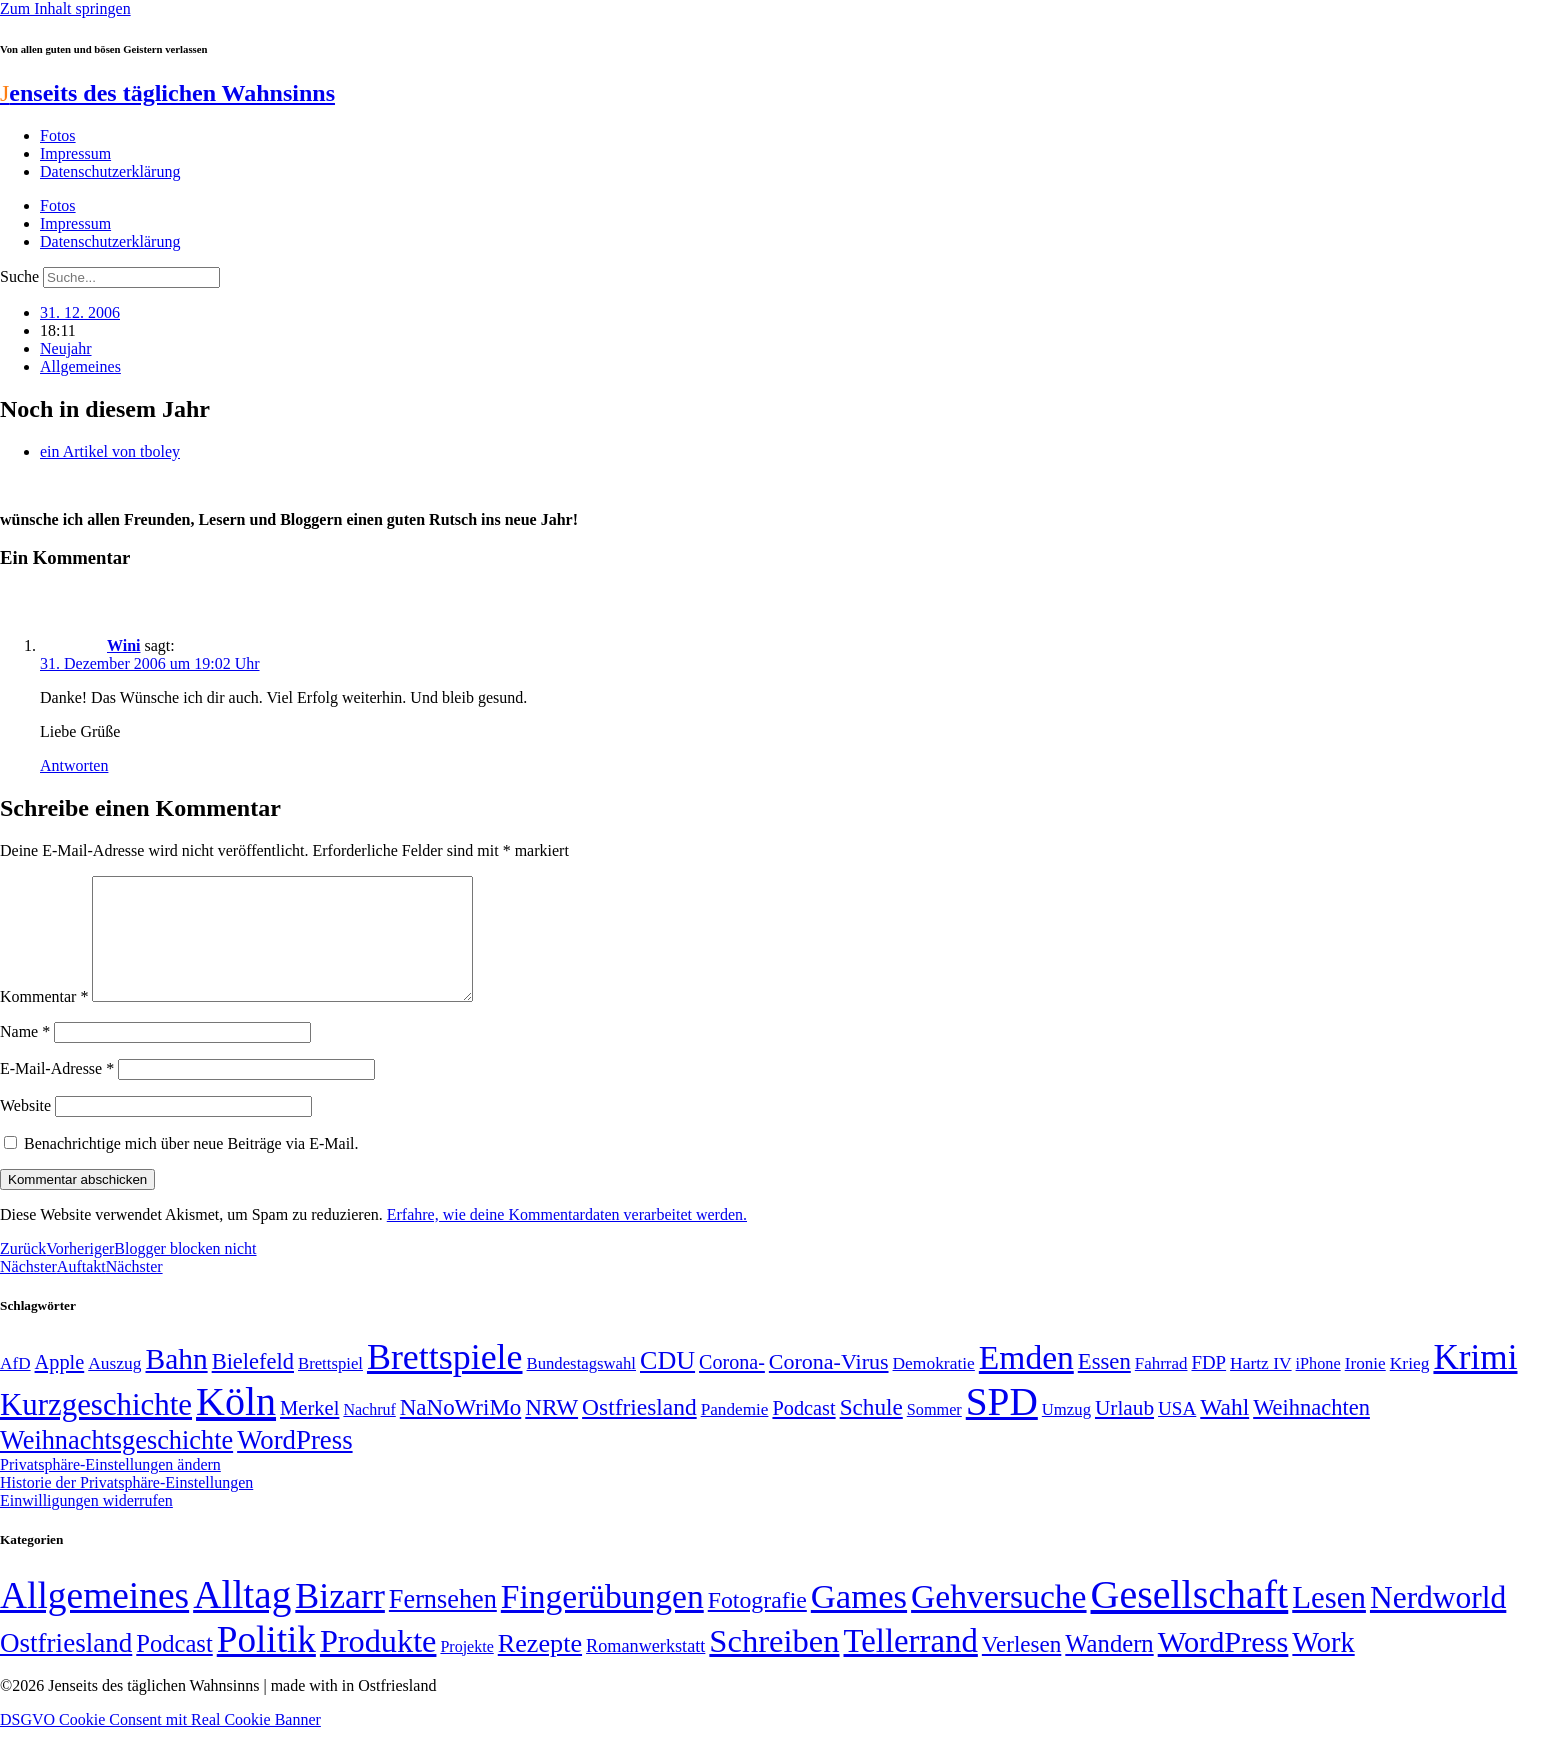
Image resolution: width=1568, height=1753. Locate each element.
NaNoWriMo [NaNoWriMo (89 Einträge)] (460, 1431)
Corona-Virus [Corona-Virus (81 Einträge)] (829, 1385)
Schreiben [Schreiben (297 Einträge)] (774, 1665)
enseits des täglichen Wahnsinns (167, 93)
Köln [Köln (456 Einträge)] (236, 1425)
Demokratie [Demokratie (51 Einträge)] (934, 1387)
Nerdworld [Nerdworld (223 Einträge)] (1438, 1621)
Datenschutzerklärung (110, 171)
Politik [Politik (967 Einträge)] (266, 1663)
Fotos (58, 135)
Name (25, 1055)
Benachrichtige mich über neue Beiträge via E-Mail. (191, 1167)
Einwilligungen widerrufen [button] (86, 1524)
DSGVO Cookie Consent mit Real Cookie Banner (160, 1743)
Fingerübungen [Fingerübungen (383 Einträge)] (602, 1620)
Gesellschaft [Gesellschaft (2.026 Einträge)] (1190, 1618)
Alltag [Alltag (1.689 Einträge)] (242, 1618)
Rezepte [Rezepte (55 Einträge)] (540, 1667)
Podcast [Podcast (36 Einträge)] (174, 1667)
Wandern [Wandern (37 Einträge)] (1109, 1667)
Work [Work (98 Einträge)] (1323, 1666)
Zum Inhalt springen (65, 8)
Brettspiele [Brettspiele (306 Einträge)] (445, 1381)
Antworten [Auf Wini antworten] (74, 765)
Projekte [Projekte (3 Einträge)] (466, 1670)
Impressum (75, 153)
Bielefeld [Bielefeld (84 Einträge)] (253, 1385)
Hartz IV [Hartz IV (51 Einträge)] (1260, 1387)
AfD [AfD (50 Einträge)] (15, 1387)
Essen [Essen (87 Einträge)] (1104, 1385)
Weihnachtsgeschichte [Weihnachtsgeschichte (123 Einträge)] (116, 1464)
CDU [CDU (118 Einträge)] (667, 1384)
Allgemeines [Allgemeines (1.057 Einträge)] (94, 1619)
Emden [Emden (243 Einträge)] (1026, 1381)
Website (25, 1129)
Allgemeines (80, 366)
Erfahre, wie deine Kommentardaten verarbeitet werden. (567, 1238)
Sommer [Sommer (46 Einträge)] (934, 1434)
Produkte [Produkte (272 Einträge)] (378, 1665)
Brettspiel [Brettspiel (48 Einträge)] (330, 1387)
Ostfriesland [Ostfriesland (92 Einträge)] (639, 1431)
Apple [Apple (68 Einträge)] (60, 1386)
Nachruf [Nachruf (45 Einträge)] (369, 1433)
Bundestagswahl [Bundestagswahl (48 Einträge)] (581, 1387)
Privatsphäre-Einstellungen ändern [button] (110, 1488)
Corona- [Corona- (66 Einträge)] (732, 1386)
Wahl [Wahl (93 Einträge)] (1224, 1431)
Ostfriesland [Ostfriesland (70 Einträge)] (66, 1667)
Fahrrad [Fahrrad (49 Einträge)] (1161, 1387)
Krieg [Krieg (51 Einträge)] (1410, 1387)
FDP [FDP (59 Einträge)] (1208, 1386)
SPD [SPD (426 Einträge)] (1002, 1425)
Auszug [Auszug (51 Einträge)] (114, 1387)
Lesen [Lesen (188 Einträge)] (1329, 1621)
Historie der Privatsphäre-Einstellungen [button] (126, 1506)
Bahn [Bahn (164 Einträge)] (177, 1383)
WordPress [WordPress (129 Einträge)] (294, 1464)
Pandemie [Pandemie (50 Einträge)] (735, 1433)
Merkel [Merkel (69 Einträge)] (309, 1432)
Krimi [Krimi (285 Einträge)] (1475, 1381)
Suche (19, 276)
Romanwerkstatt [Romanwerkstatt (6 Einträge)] (645, 1670)
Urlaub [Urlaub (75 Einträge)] (1124, 1432)
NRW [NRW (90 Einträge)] (551, 1431)
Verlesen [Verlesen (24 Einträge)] (1021, 1668)
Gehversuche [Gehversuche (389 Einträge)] (998, 1620)
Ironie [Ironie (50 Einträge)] (1365, 1387)
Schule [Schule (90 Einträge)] (871, 1431)
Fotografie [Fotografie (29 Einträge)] (757, 1624)
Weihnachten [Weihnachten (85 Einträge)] (1311, 1431)
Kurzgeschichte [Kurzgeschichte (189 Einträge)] (96, 1428)
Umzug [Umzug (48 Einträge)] (1066, 1433)
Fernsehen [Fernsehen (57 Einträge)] (443, 1623)
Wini (124, 645)
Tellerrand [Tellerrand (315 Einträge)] (911, 1665)
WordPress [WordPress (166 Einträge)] (1223, 1666)
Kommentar (44, 1020)
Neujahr (66, 348)
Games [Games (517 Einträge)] (859, 1620)
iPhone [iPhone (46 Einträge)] (1318, 1388)
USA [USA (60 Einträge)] (1177, 1432)
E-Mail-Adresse (57, 1092)
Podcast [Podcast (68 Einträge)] (803, 1432)
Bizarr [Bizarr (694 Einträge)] (340, 1620)
